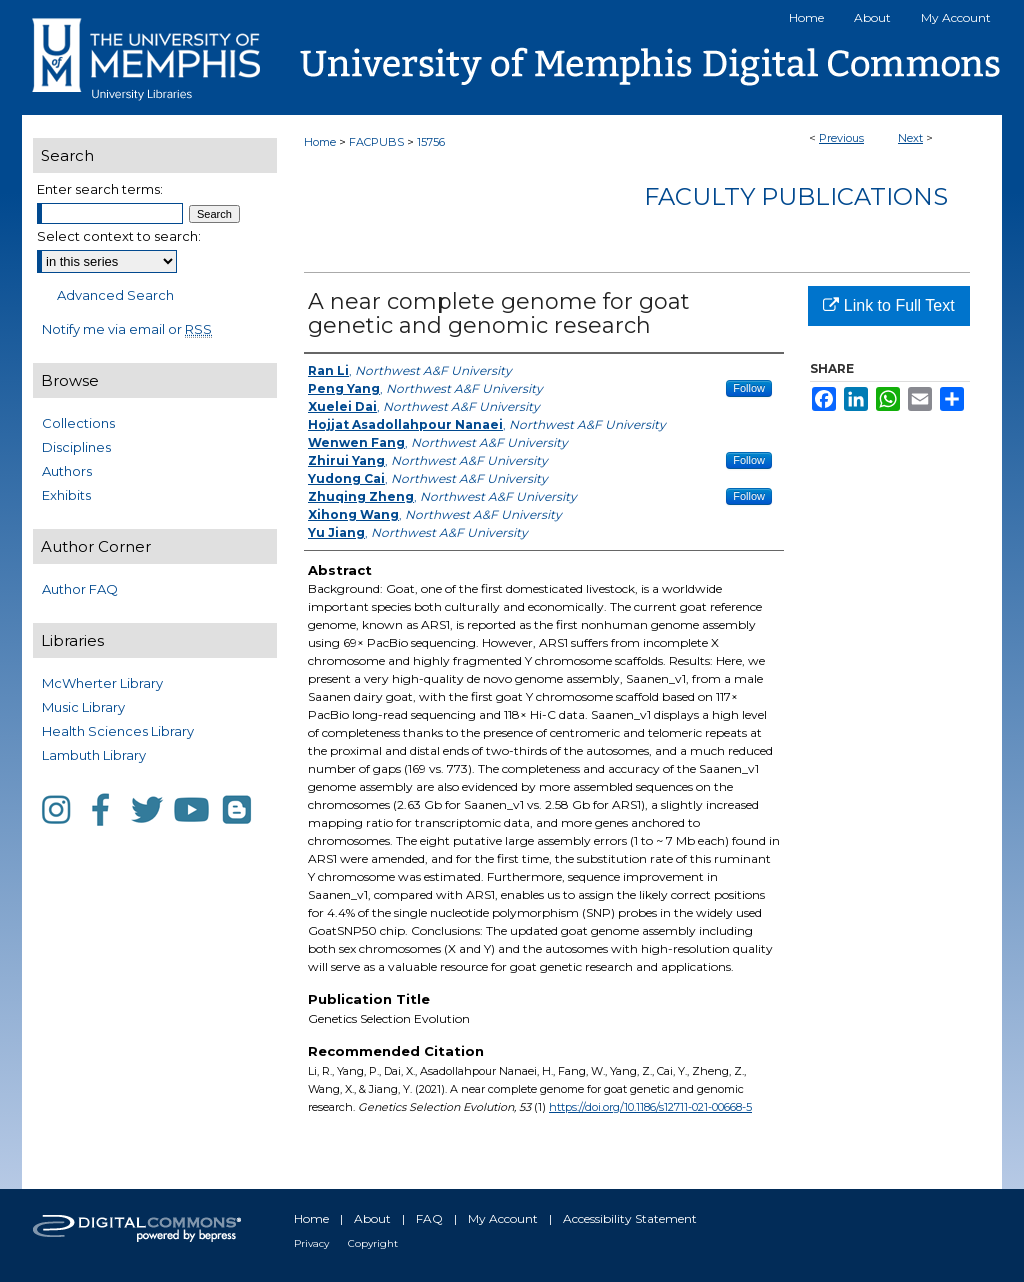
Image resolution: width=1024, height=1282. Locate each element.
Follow (749, 388)
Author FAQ (80, 589)
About (372, 1218)
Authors (67, 471)
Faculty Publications (796, 196)
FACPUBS (376, 142)
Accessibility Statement (630, 1218)
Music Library (83, 707)
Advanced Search (115, 295)
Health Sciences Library (118, 731)
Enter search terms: (100, 189)
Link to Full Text (888, 305)
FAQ (429, 1218)
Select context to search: (119, 236)
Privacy (311, 1243)
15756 (431, 142)
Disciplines (76, 447)
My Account (503, 1218)
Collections (78, 423)
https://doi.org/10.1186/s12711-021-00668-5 (650, 1107)
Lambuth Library (94, 755)
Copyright (373, 1243)
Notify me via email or (127, 329)
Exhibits (66, 495)
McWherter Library (102, 683)
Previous (841, 138)
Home (320, 142)
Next (910, 138)
